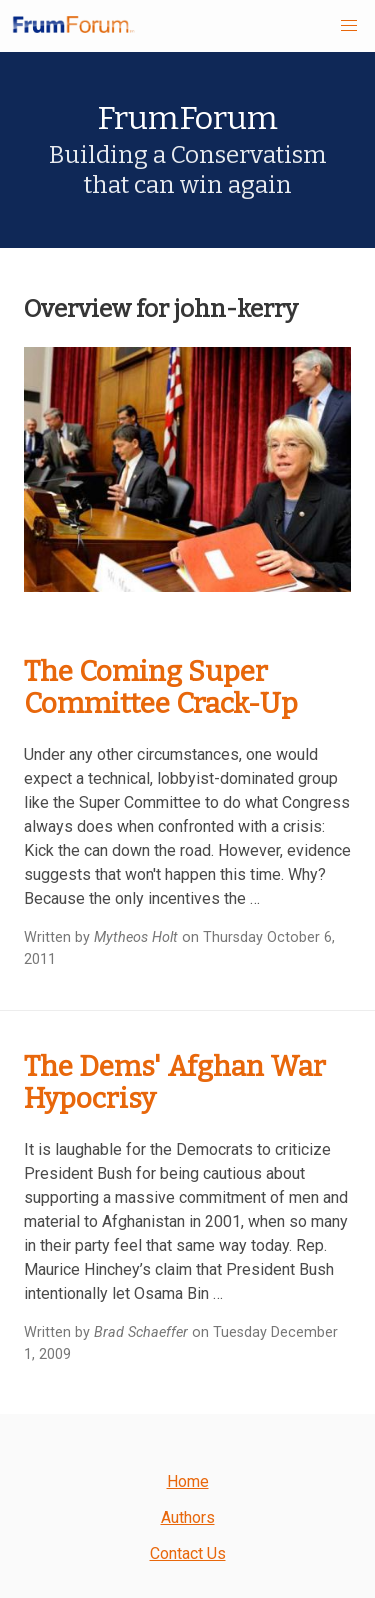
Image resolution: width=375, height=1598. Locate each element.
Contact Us (188, 1553)
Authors (188, 1517)
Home (188, 1481)
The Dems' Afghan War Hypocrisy (175, 1082)
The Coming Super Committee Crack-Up (161, 687)
